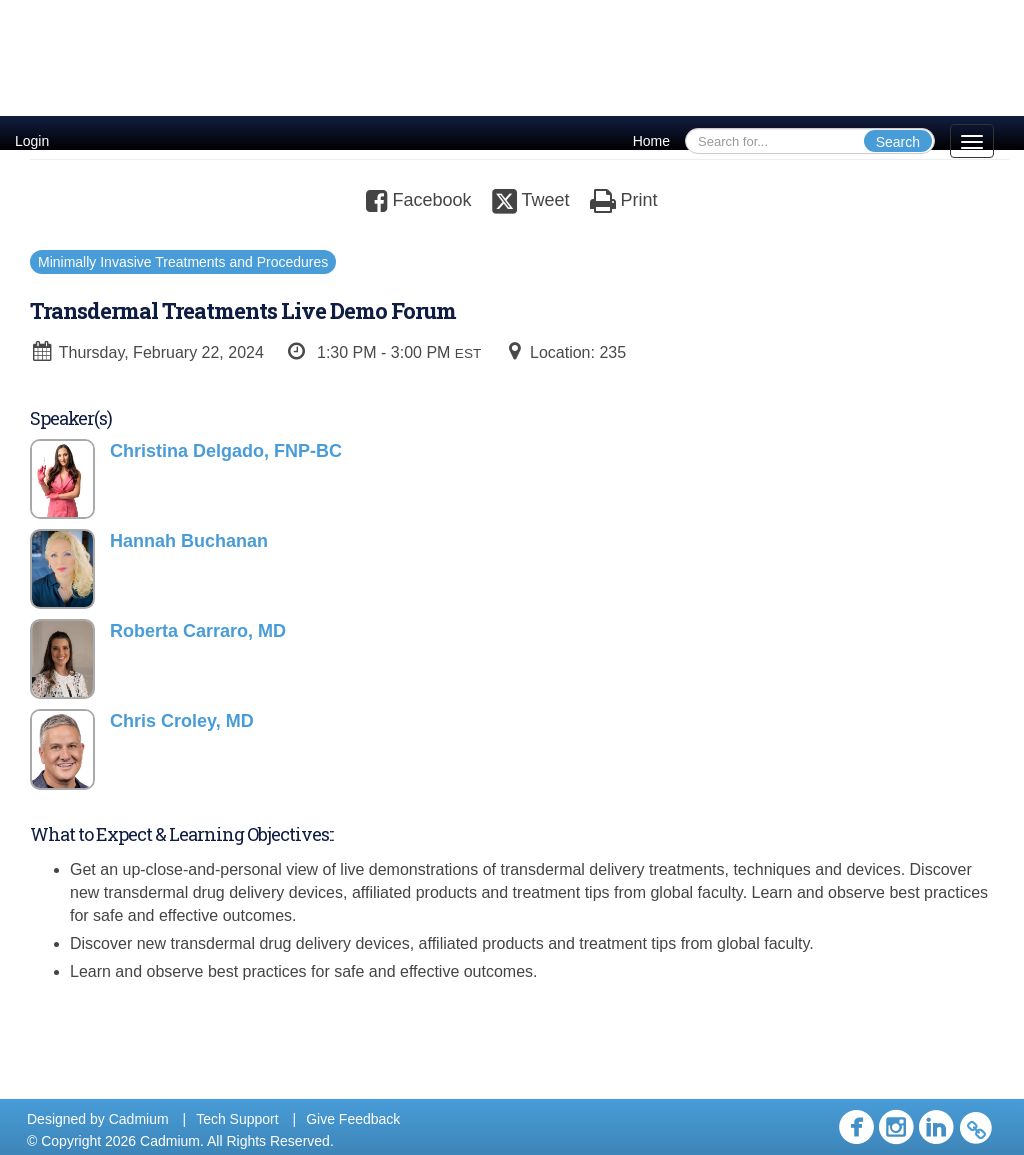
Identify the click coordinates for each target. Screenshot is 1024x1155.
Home (651, 141)
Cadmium (139, 1119)
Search (898, 142)
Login (32, 141)
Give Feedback (353, 1119)
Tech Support (237, 1119)
